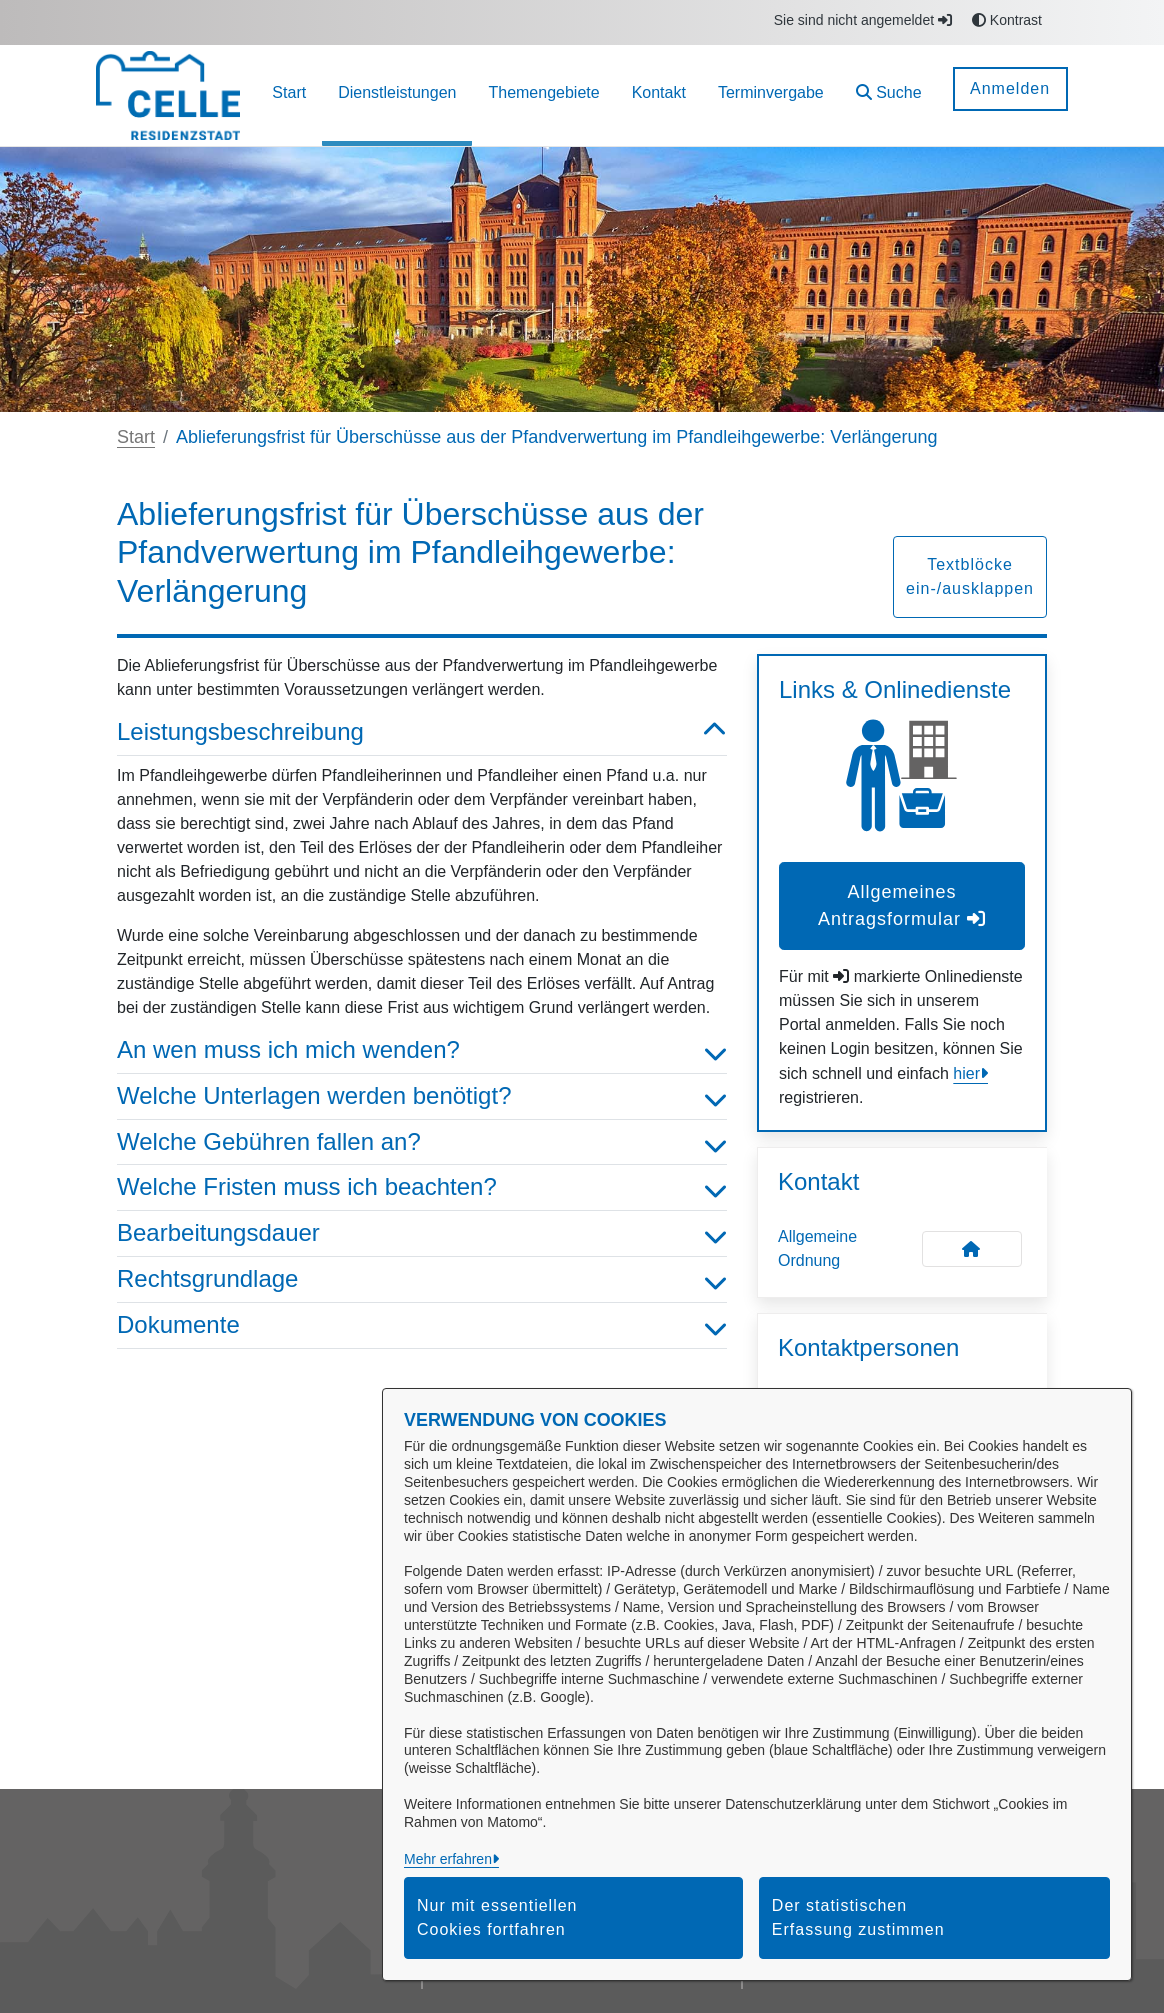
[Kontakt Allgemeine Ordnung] (972, 1249)
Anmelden (1010, 88)
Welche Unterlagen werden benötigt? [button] (422, 1096)
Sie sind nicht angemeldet (863, 20)
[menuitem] (289, 95)
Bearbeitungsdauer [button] (422, 1233)
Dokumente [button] (422, 1325)
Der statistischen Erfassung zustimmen (858, 1917)
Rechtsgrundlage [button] (422, 1279)
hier (966, 1073)
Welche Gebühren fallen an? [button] (422, 1142)
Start (136, 437)
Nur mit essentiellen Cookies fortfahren (497, 1917)
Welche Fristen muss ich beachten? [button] (422, 1187)
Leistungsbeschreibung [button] (422, 732)
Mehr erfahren (448, 1859)
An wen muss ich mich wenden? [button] (422, 1050)
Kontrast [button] (1007, 20)
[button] (889, 95)
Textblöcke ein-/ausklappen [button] (970, 576)
